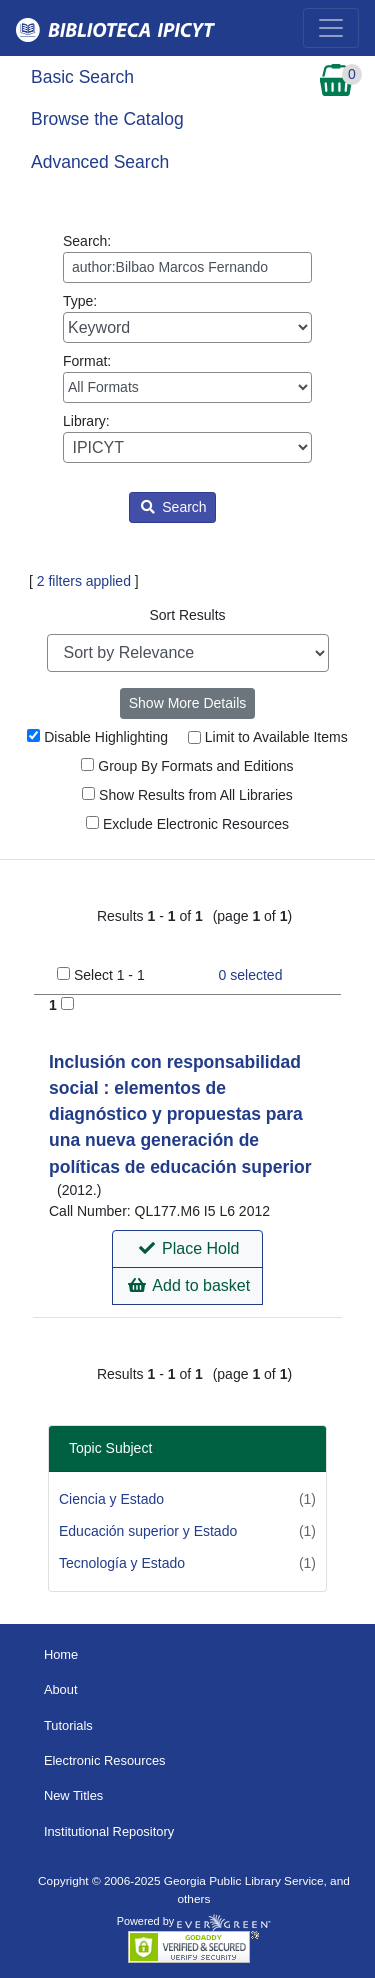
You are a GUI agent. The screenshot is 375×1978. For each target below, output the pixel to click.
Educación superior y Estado (148, 1531)
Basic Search (82, 77)
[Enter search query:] (187, 267)
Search (173, 507)
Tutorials (68, 1725)
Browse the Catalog (107, 119)
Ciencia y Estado (111, 1499)
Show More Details (188, 703)
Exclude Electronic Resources (187, 824)
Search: (187, 258)
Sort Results (187, 615)
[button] (187, 1249)
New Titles (73, 1795)
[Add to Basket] (67, 1003)
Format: (187, 378)
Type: (187, 318)
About (61, 1689)
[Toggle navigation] (331, 28)
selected (251, 975)
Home (61, 1654)
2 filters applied (84, 581)
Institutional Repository (109, 1831)
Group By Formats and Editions (187, 766)
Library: (187, 438)
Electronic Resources (105, 1760)
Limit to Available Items (268, 737)
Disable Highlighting (97, 737)
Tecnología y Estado (122, 1563)
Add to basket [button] (189, 1285)
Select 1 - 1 (109, 975)
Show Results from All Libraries (187, 795)
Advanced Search (100, 162)
